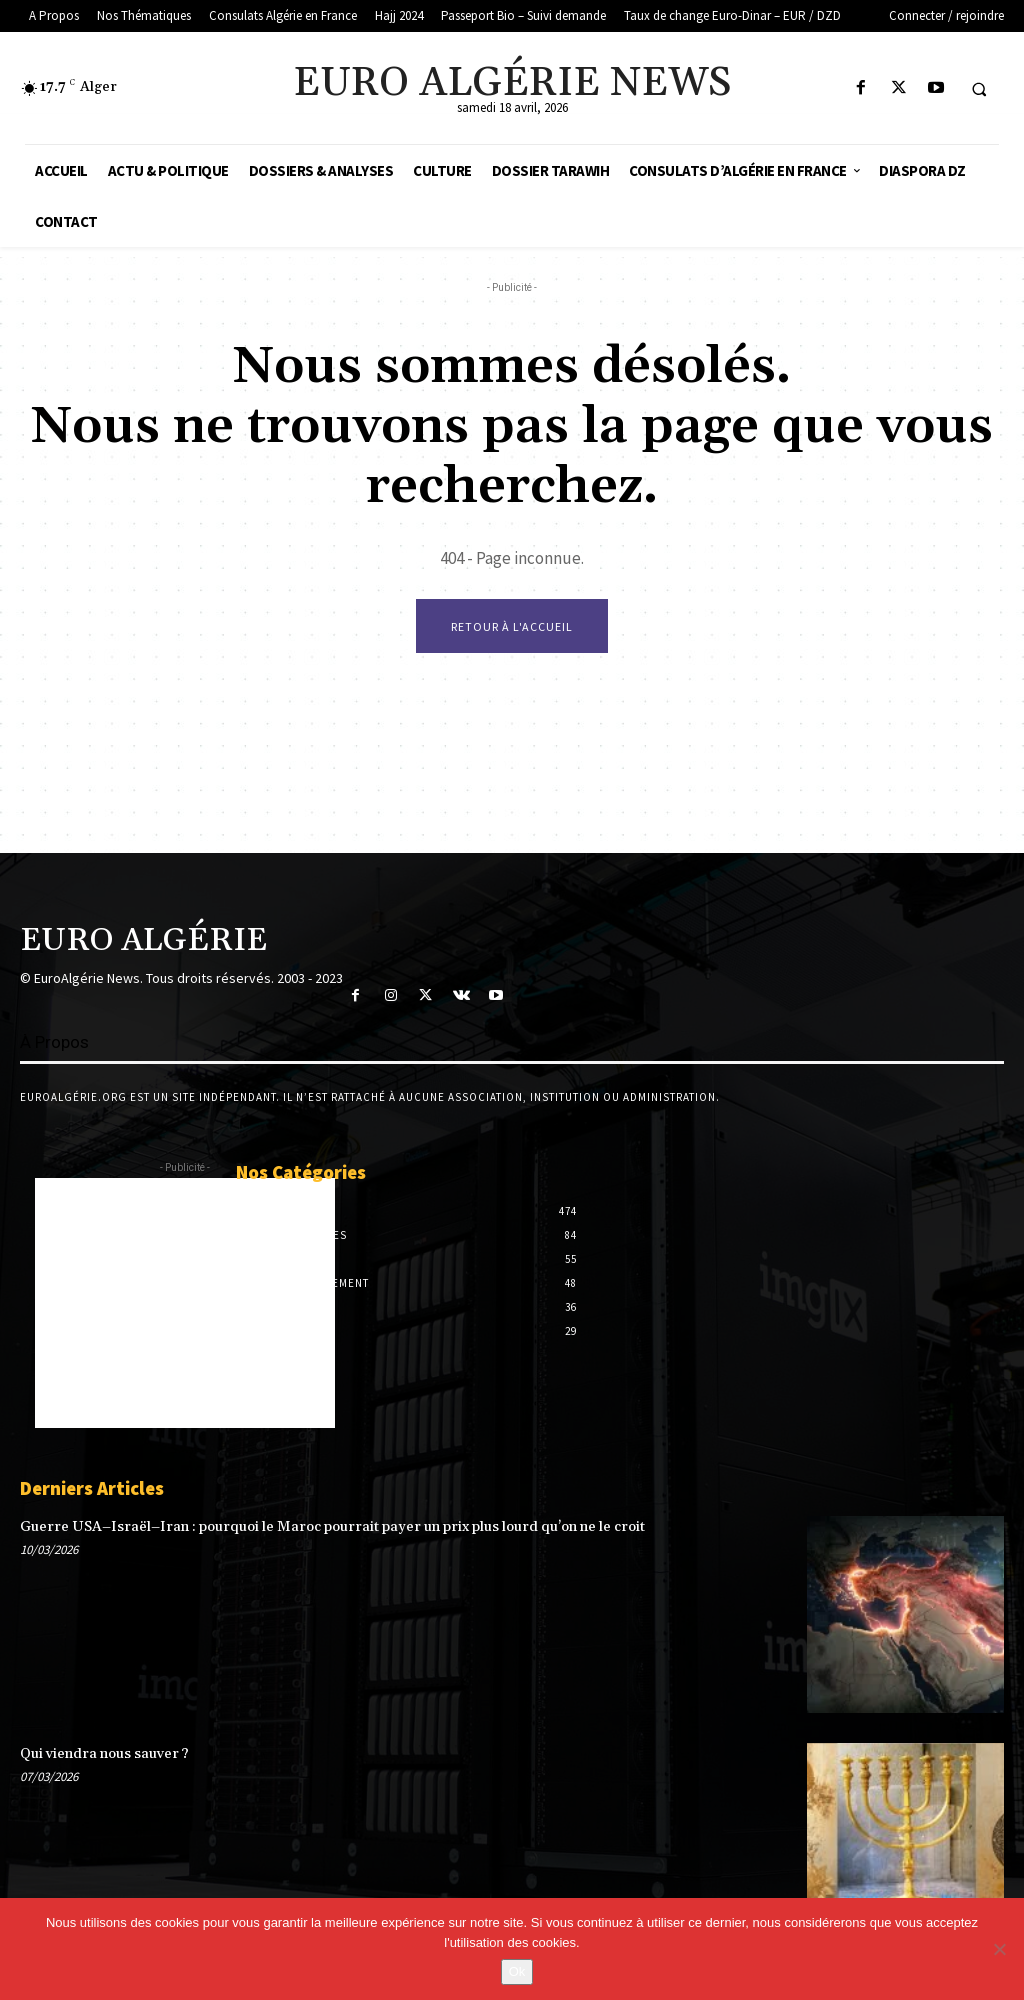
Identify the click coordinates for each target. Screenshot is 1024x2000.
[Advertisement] (185, 1303)
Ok (517, 1971)
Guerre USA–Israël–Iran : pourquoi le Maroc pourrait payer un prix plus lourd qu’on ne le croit (331, 1527)
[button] (979, 89)
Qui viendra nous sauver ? (104, 1754)
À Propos (54, 1042)
